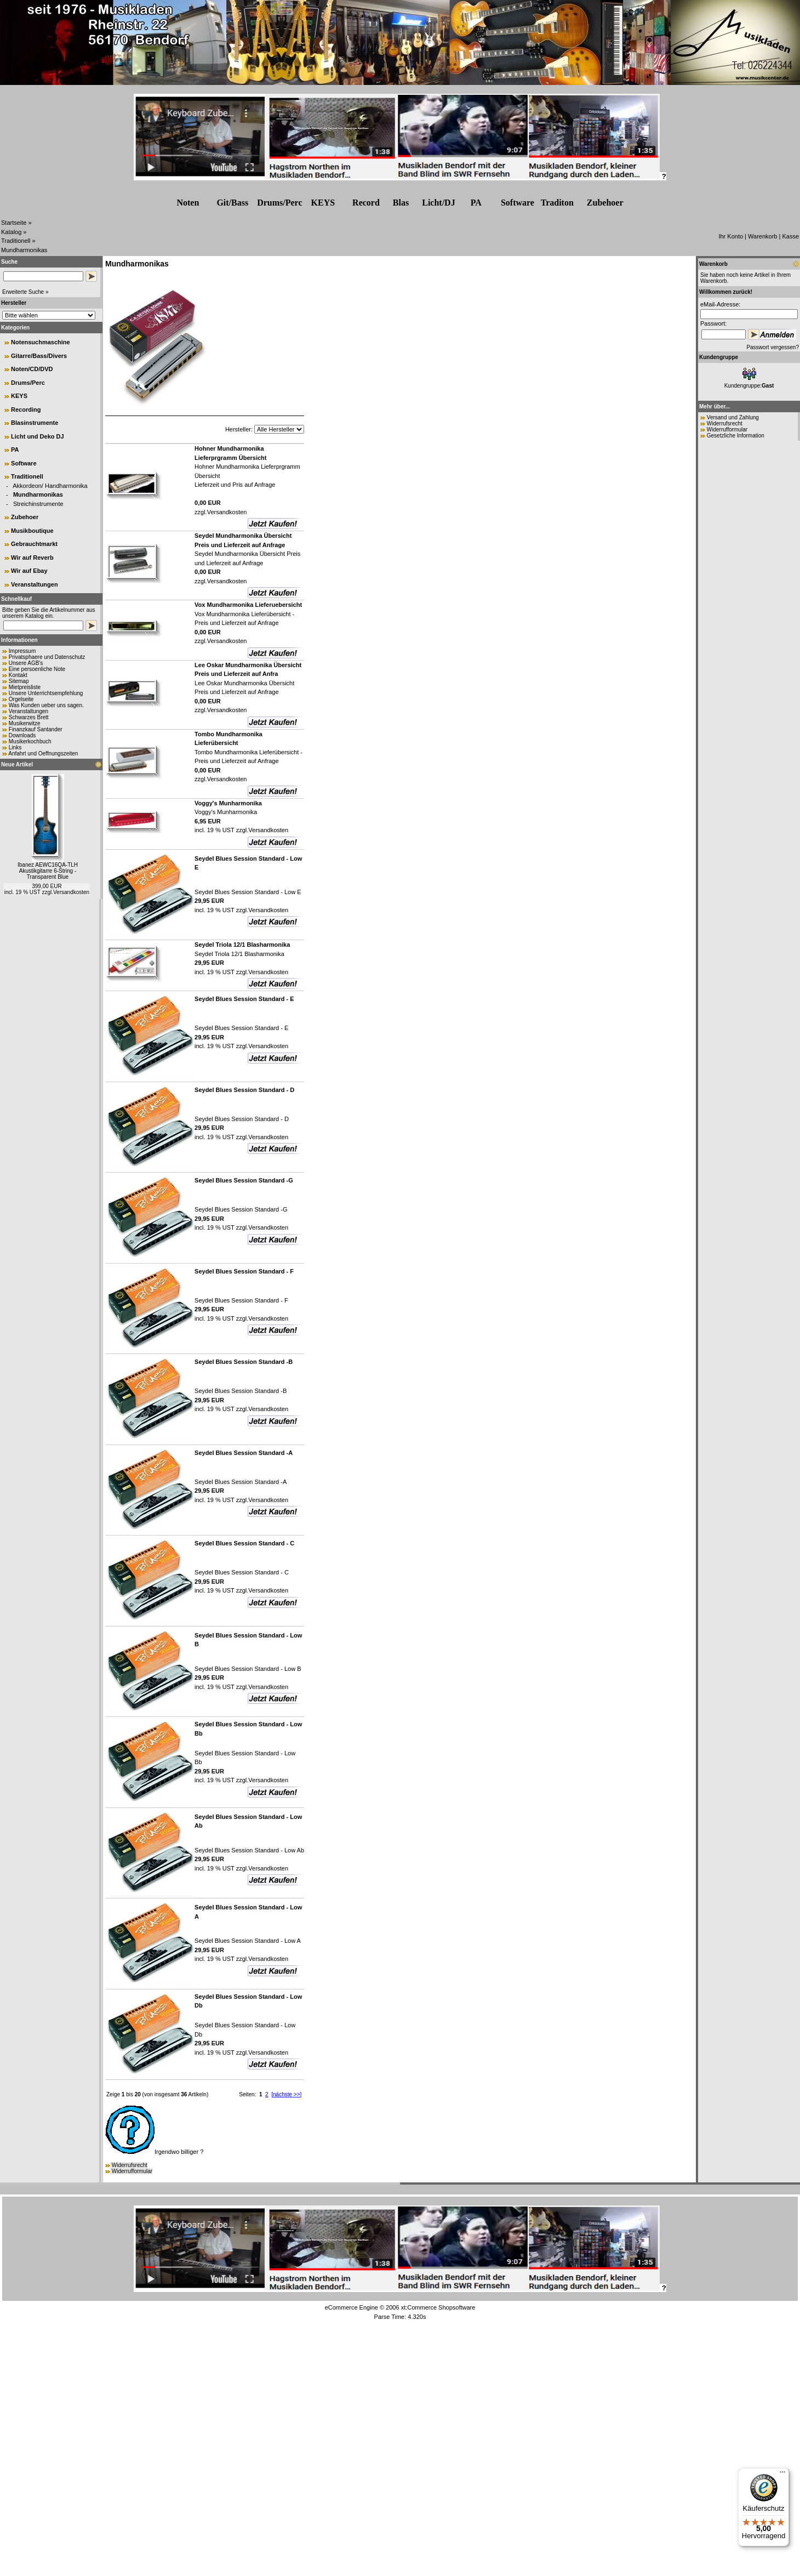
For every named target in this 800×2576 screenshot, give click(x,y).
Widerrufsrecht (129, 2165)
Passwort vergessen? (772, 347)
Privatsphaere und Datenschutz (47, 657)
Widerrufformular (132, 2171)
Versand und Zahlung (733, 417)
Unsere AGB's (26, 663)
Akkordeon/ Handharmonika (50, 485)
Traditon (557, 202)
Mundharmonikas (24, 250)
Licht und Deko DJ (37, 436)
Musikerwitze (25, 723)
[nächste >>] (286, 2094)
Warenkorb (762, 236)
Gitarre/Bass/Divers (39, 355)
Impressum (22, 651)
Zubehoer (24, 517)
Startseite (13, 222)
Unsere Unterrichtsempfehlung (46, 693)
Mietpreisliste (25, 687)
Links (15, 747)
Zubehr (605, 202)
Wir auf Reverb (32, 557)
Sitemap (19, 681)
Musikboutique (32, 530)
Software (517, 202)
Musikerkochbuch (30, 741)
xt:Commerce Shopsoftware (438, 2307)
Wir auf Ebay (29, 570)
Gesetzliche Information (735, 436)
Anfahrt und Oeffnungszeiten (43, 753)
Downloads (22, 735)
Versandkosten (71, 892)
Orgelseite (21, 699)
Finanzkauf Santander (35, 729)
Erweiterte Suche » (25, 292)
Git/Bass (232, 202)
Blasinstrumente (34, 422)
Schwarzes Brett (29, 717)
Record (366, 202)
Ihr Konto (730, 236)
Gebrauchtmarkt (34, 544)
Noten (187, 202)
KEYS (323, 202)
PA (476, 202)
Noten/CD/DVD (32, 369)
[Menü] (782, 2474)
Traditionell (15, 240)
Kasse (790, 236)
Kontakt (18, 675)
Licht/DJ (438, 202)
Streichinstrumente (38, 504)
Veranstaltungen (34, 584)
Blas (401, 202)
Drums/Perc (279, 202)
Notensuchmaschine (40, 342)
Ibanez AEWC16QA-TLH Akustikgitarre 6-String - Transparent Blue (48, 871)
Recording (26, 409)
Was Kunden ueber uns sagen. (46, 705)
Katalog (11, 232)
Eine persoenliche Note (37, 669)
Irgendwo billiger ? (154, 2151)
